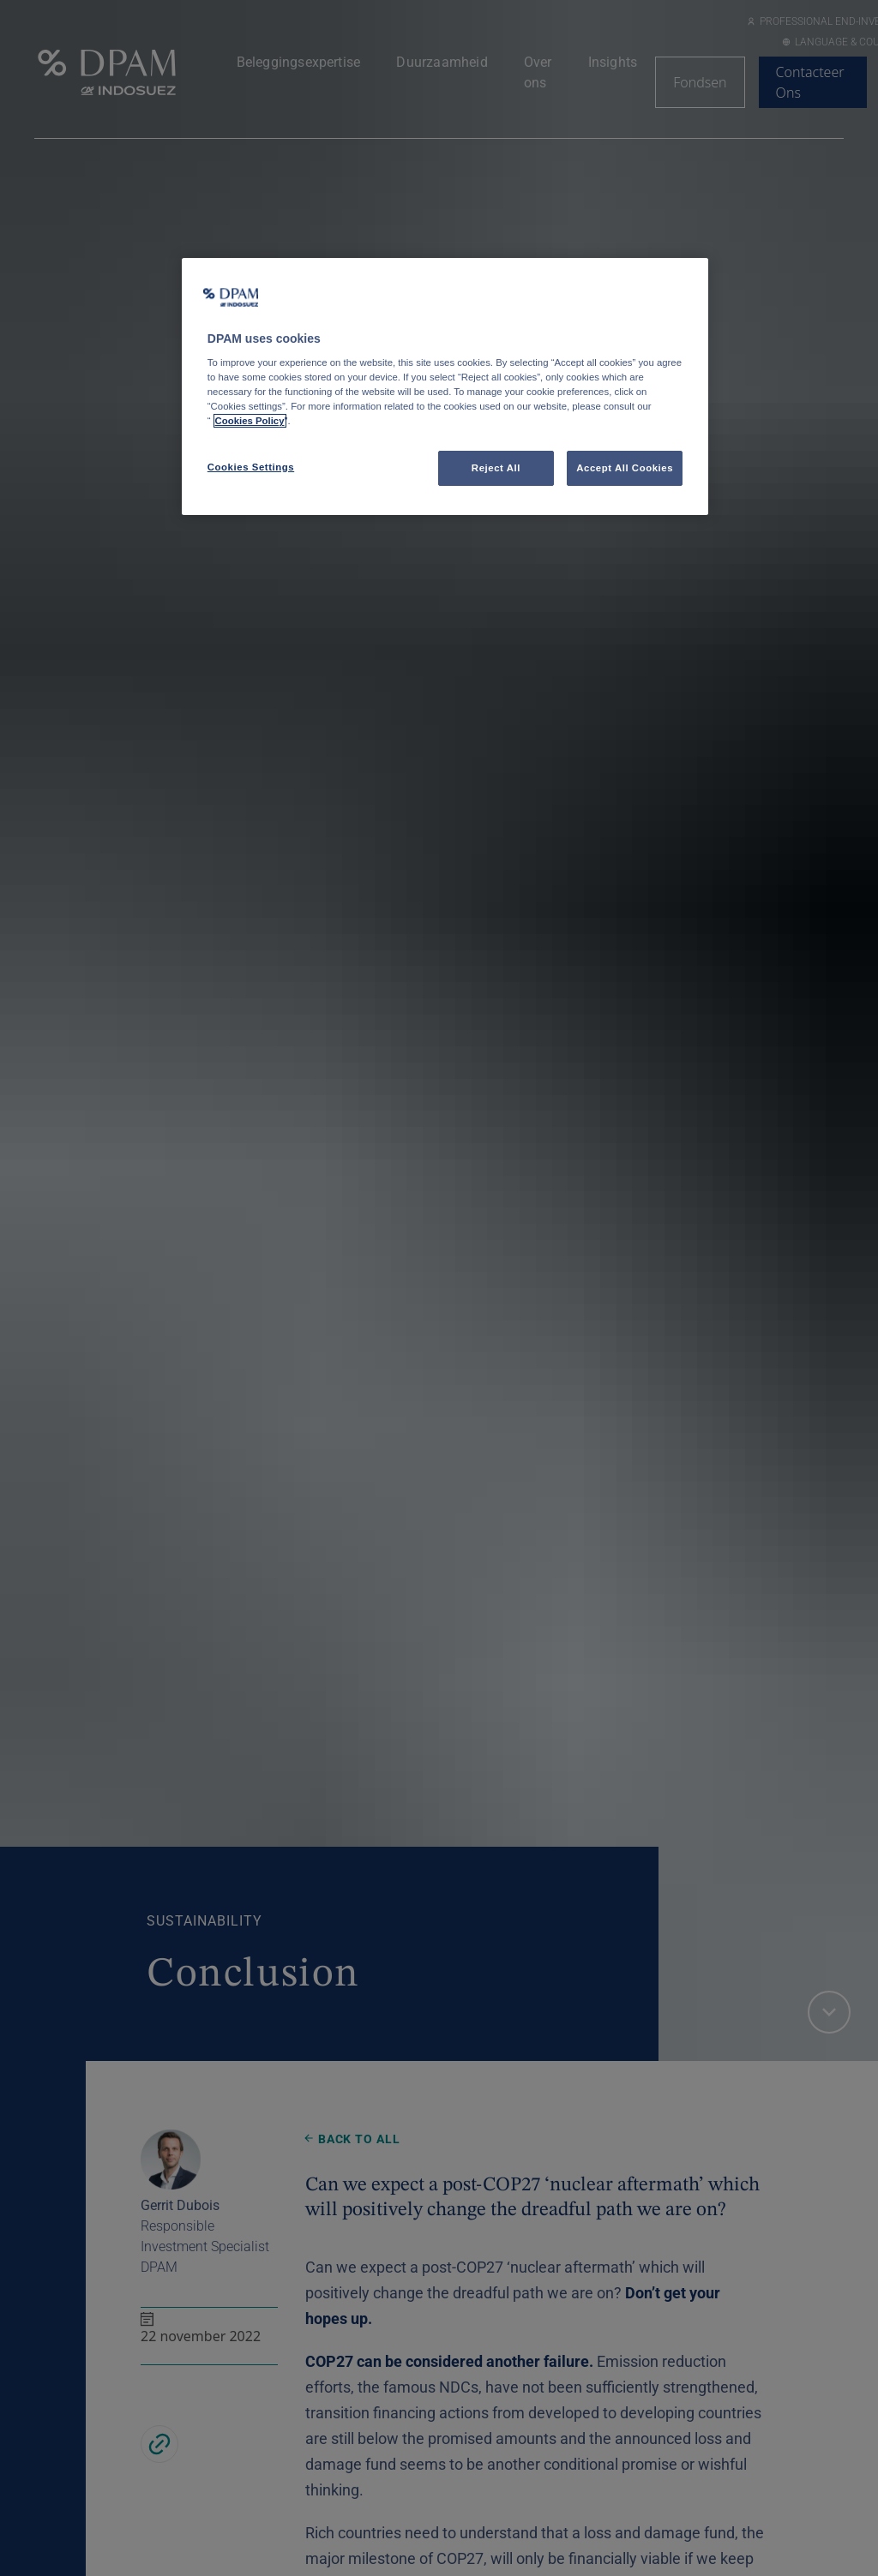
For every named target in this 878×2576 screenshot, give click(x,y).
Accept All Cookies (624, 468)
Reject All (496, 468)
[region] (445, 387)
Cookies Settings (250, 467)
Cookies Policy (250, 421)
